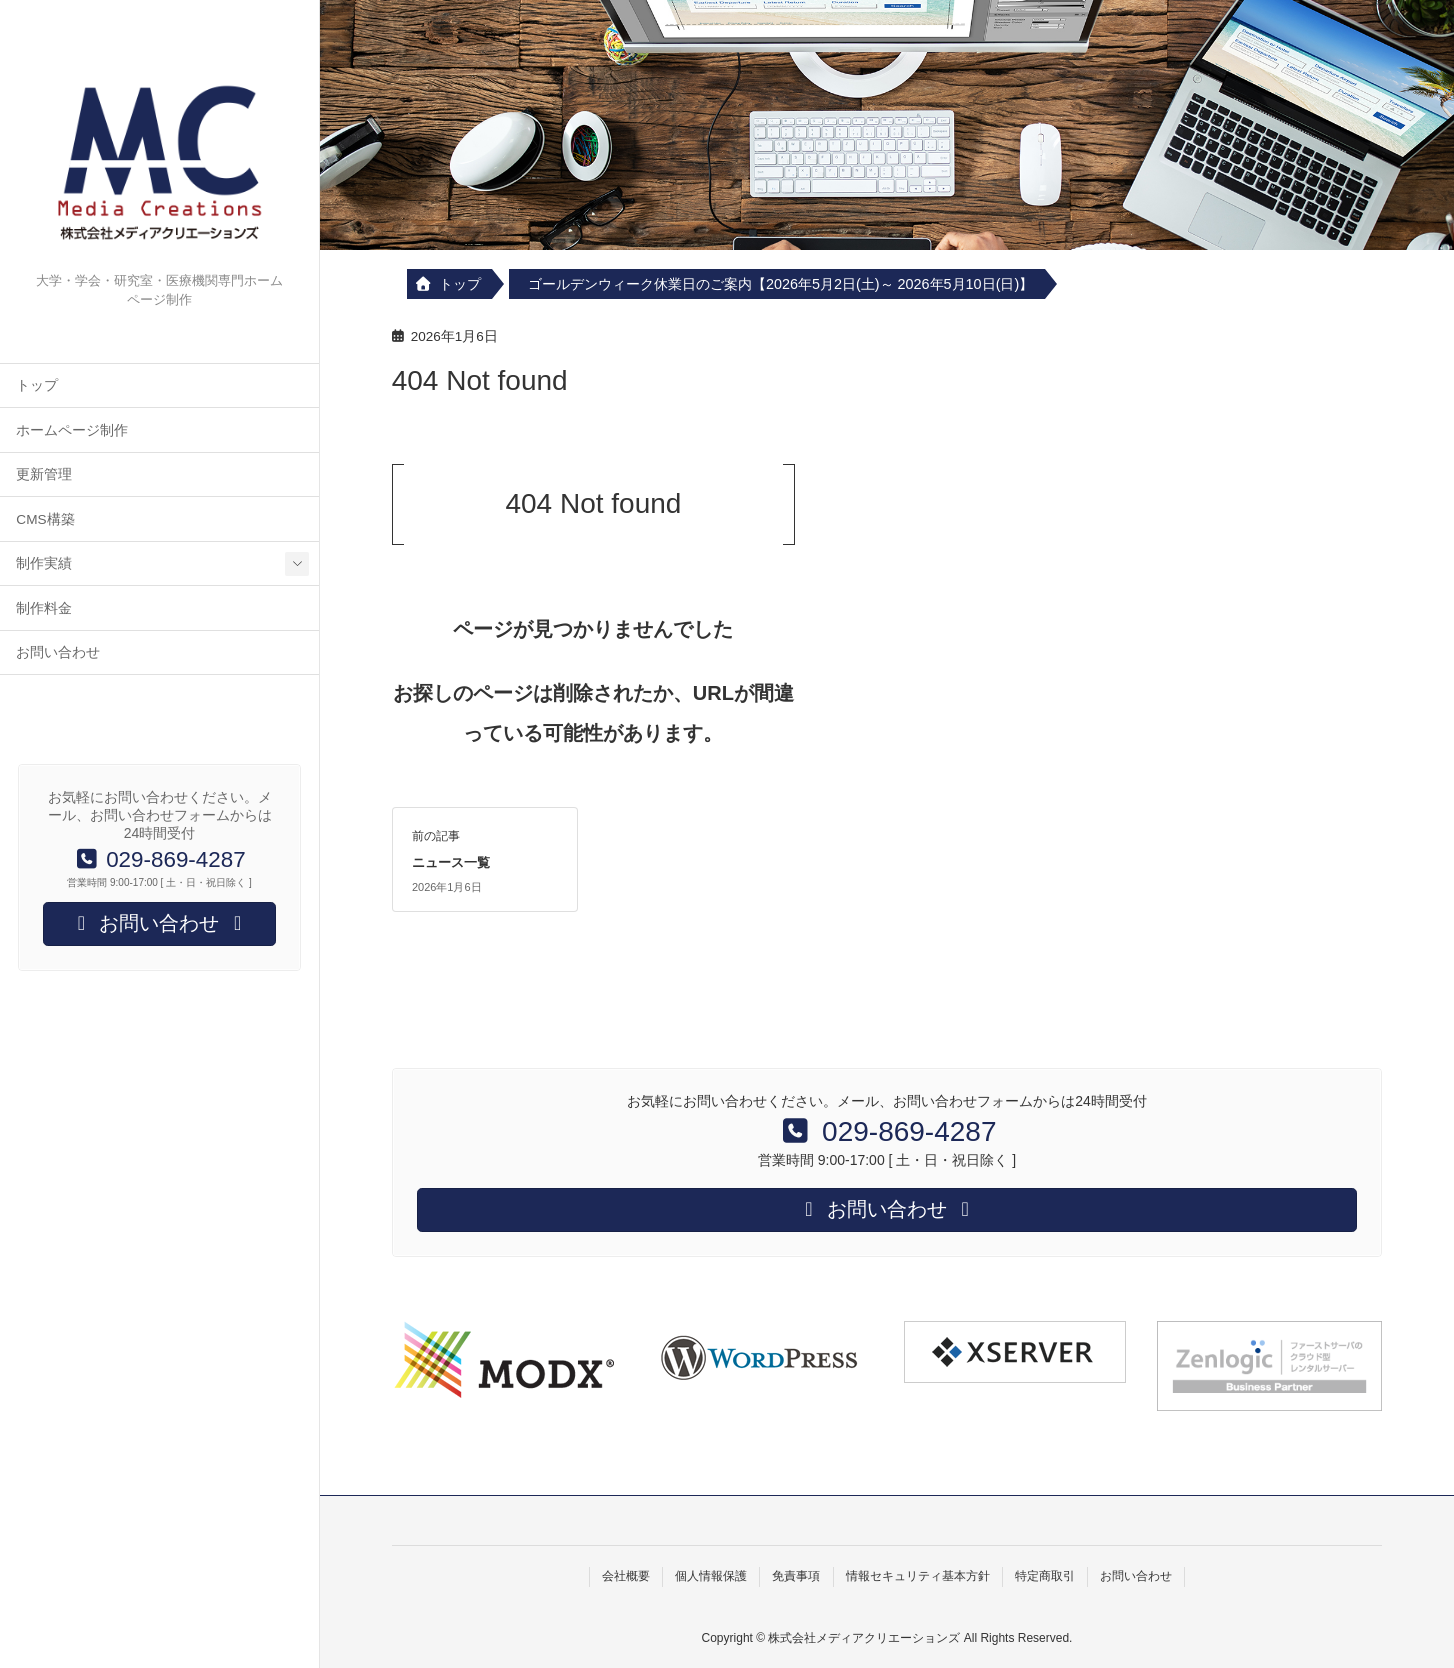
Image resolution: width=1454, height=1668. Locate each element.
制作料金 (44, 608)
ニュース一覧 (451, 862)
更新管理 (44, 474)
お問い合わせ (58, 652)
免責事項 (796, 1576)
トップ (37, 385)
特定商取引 (1045, 1576)
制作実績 (44, 563)
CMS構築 (45, 519)
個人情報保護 (711, 1576)
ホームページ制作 (72, 430)
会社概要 (626, 1576)
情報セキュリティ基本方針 (918, 1576)
